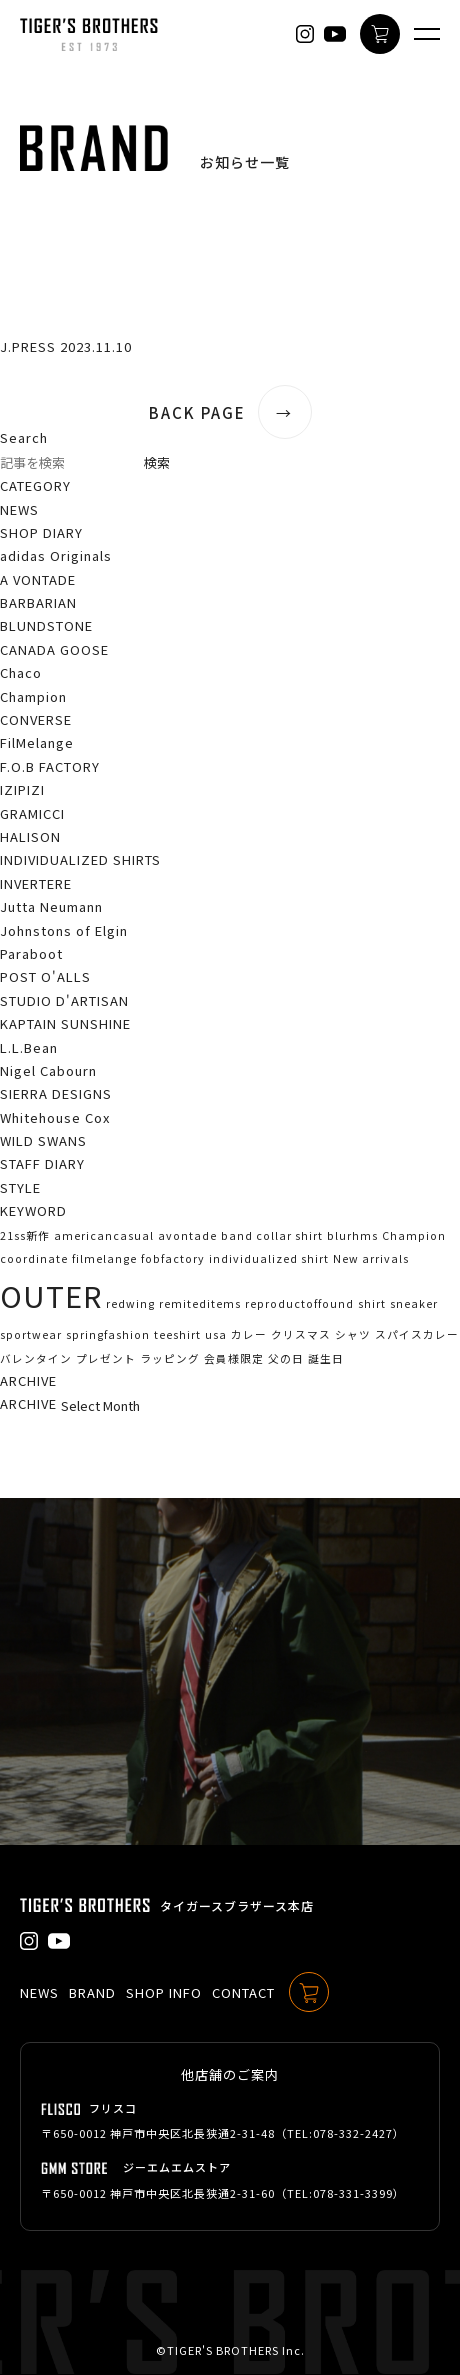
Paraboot (31, 953)
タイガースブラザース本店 (237, 1905)
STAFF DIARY (42, 1163)
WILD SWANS (43, 1140)
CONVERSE (36, 719)
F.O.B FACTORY (50, 766)
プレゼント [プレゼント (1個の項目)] (106, 1358)
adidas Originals (56, 555)
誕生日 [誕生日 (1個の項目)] (326, 1358)
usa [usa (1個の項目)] (216, 1334)
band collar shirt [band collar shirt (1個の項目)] (272, 1235)
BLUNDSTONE (46, 625)
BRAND (92, 1992)
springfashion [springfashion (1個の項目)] (108, 1334)
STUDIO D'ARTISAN (64, 1000)
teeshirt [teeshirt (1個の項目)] (177, 1334)
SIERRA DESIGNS (56, 1093)
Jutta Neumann (51, 906)
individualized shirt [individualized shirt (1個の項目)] (269, 1258)
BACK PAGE (230, 412)
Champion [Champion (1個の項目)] (414, 1235)
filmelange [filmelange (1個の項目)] (104, 1258)
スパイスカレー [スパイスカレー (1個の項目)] (417, 1334)
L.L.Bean (29, 1047)
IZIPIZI (22, 789)
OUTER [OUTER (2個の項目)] (51, 1295)
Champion (33, 696)
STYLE (20, 1187)
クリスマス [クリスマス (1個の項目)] (301, 1334)
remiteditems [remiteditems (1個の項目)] (200, 1303)
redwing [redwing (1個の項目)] (130, 1303)
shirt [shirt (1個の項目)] (372, 1303)
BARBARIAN (38, 602)
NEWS (19, 509)
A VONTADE (38, 579)
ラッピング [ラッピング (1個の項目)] (170, 1358)
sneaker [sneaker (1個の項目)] (414, 1303)
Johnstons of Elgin (64, 930)
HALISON (30, 836)
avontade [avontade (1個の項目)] (187, 1235)
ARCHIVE (28, 1403)
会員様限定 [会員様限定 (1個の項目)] (234, 1358)
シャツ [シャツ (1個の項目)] (353, 1334)
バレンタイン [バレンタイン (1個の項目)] (36, 1358)
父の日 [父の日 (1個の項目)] (286, 1358)
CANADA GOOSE (54, 649)
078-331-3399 (353, 2193)
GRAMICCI (32, 813)
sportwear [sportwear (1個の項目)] (31, 1334)
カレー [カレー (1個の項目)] (249, 1334)
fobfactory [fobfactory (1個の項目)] (173, 1258)
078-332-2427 (353, 2133)
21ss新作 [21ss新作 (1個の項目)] (25, 1235)
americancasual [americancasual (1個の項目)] (104, 1235)
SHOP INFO (164, 1992)
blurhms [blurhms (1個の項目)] (352, 1235)
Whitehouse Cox (55, 1117)
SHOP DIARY (41, 532)
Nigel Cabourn (48, 1070)
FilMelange (37, 742)
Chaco (21, 672)
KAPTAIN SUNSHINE (65, 1023)
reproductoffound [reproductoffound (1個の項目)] (299, 1303)
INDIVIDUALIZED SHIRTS (80, 859)
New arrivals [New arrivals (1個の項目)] (371, 1258)
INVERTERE (36, 883)
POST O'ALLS (45, 976)
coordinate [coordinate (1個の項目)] (34, 1258)
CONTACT (243, 1992)
